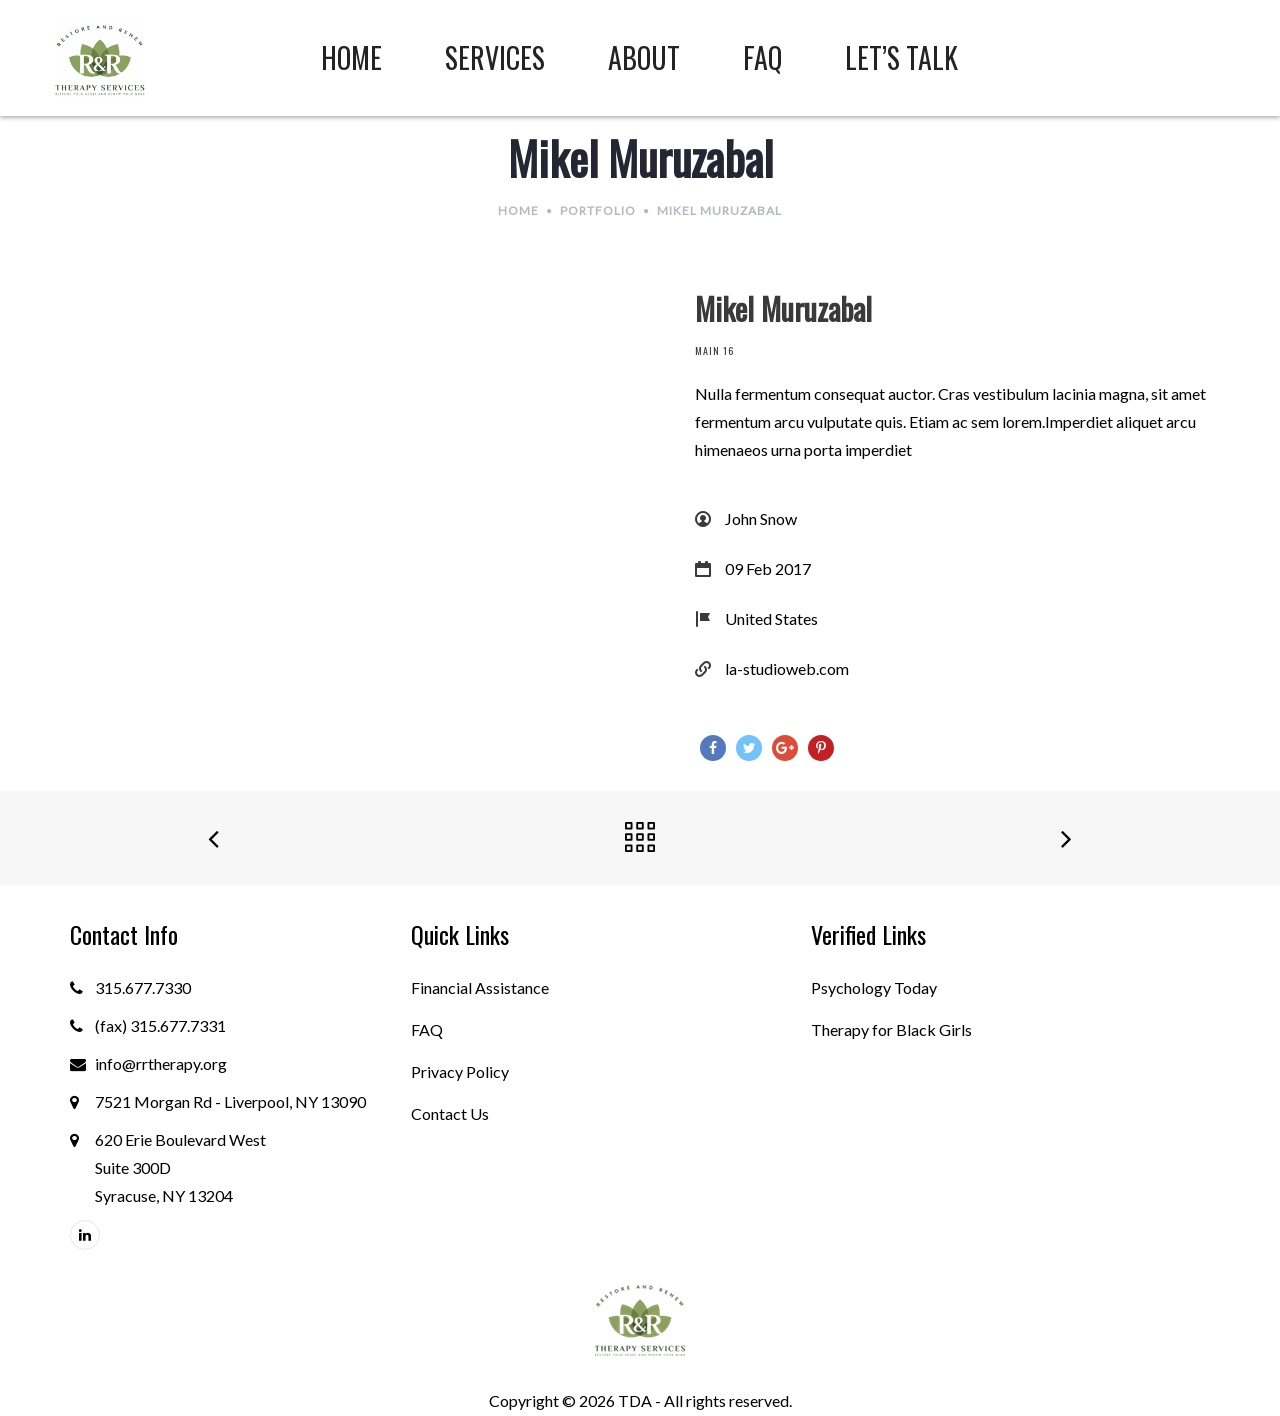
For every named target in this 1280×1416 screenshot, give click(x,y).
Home (518, 210)
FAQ (427, 1029)
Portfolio (598, 210)
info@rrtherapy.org (161, 1063)
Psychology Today (874, 987)
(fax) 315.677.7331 (160, 1025)
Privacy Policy (460, 1071)
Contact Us (450, 1113)
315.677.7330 (143, 987)
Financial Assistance (480, 987)
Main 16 (714, 350)
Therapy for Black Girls (891, 1029)
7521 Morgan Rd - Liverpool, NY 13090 (230, 1101)
